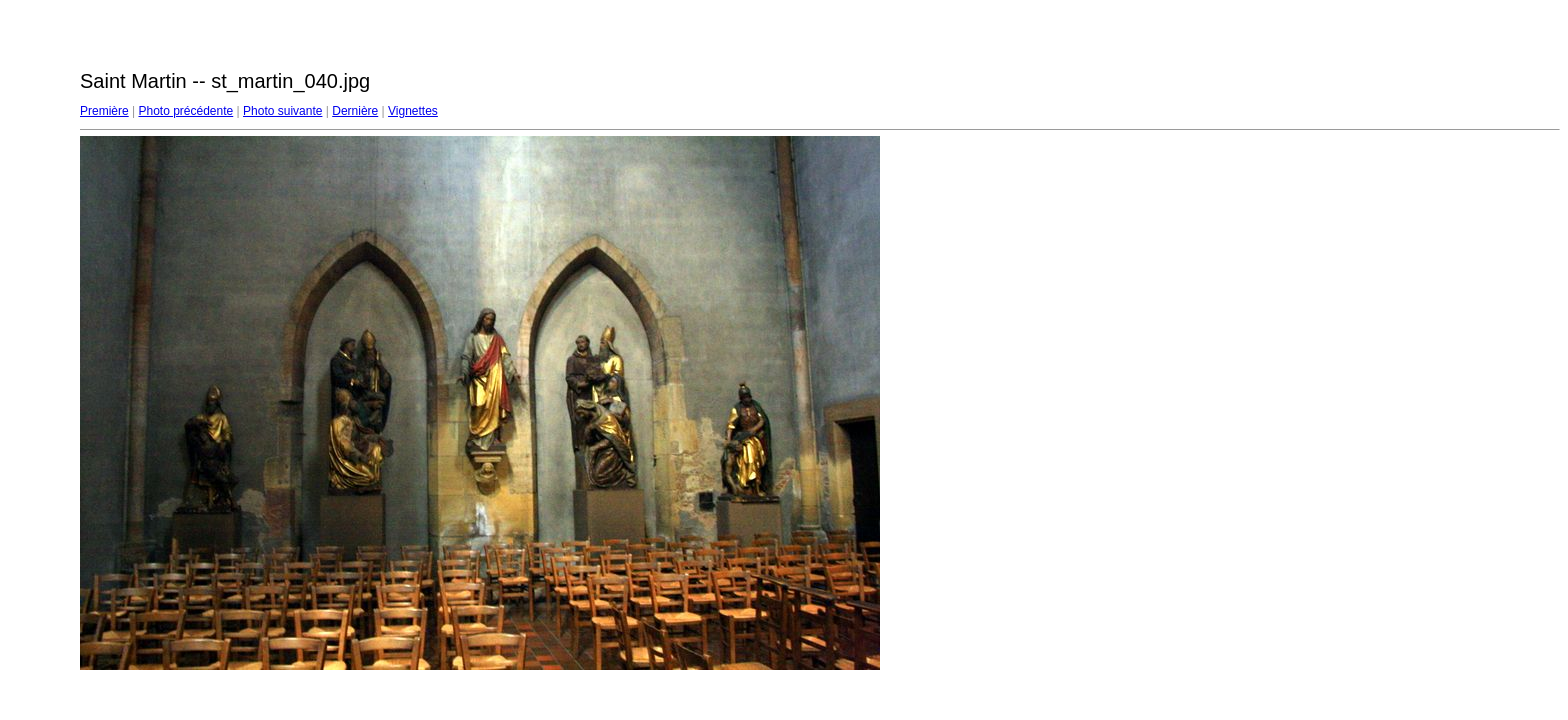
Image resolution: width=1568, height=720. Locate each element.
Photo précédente (185, 111)
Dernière (355, 111)
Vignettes (413, 111)
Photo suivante (282, 111)
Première (104, 111)
